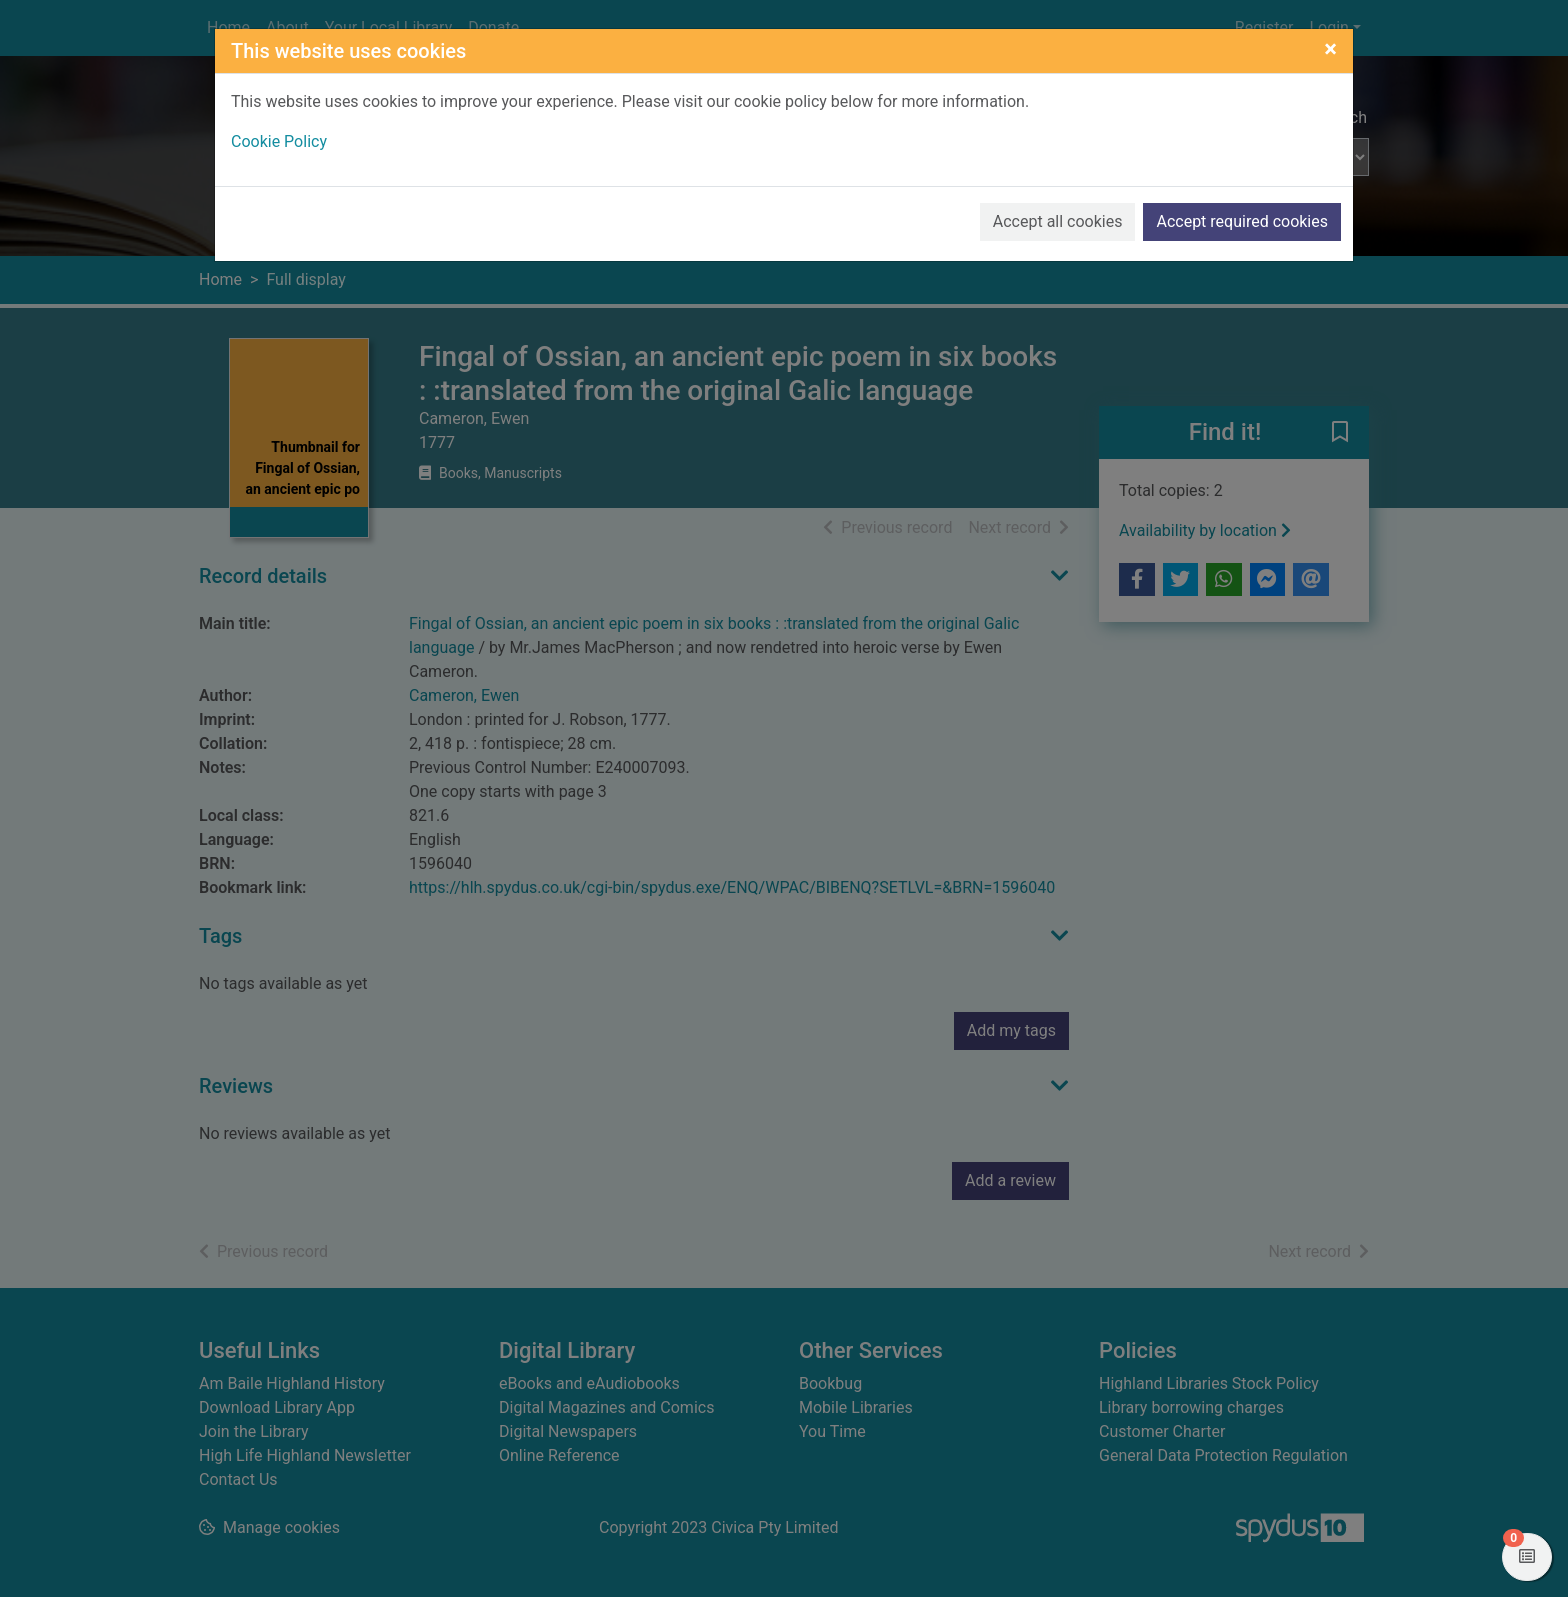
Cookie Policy (279, 141)
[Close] (1330, 49)
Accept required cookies (1242, 221)
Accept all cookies (1058, 221)
